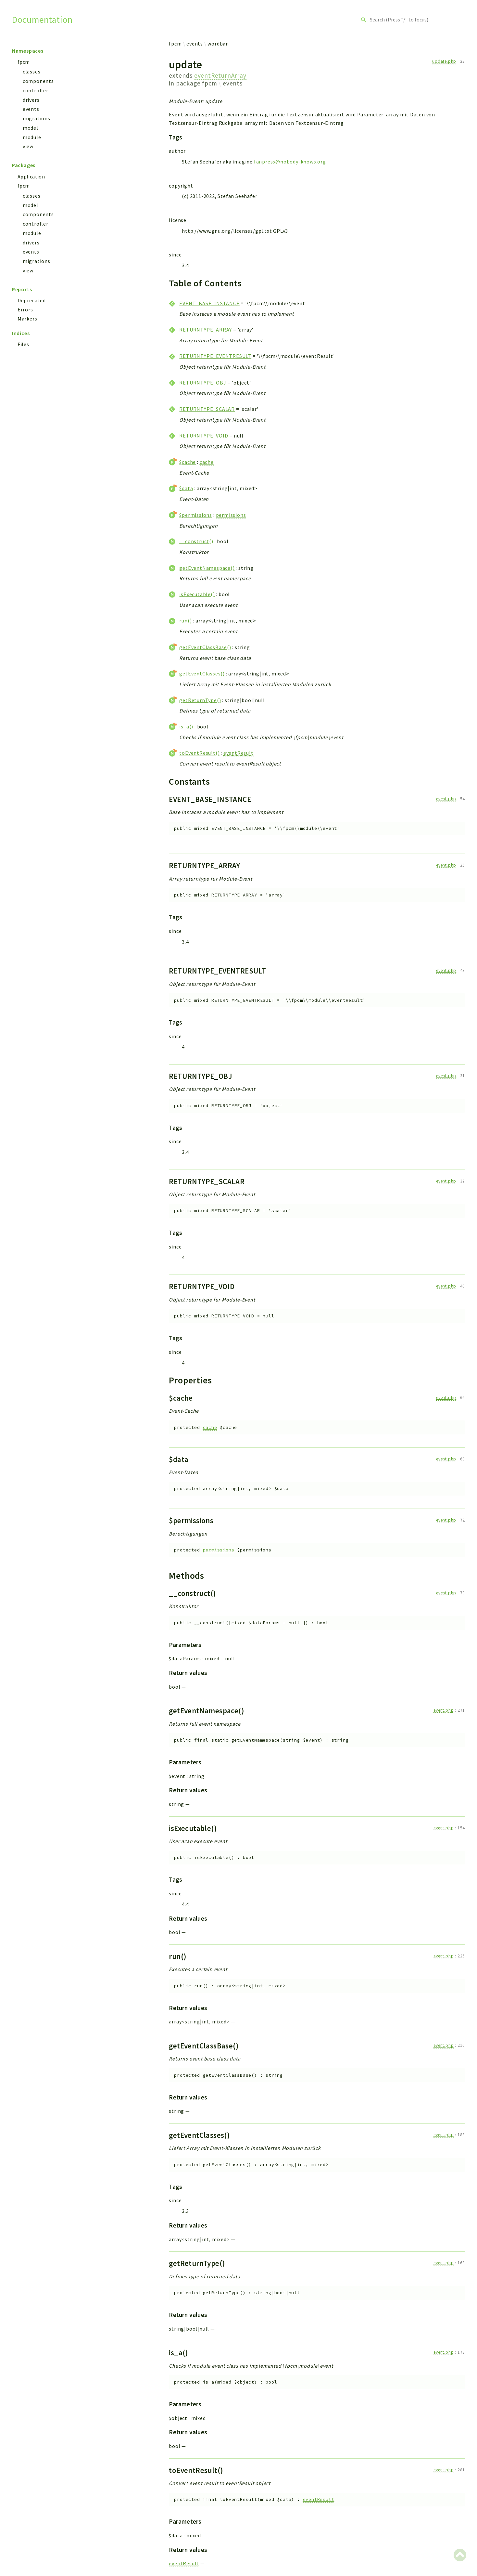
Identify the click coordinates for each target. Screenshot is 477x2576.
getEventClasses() (202, 673)
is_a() (186, 726)
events (31, 109)
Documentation (42, 19)
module (32, 137)
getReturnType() (200, 700)
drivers (31, 100)
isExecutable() (197, 594)
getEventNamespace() (206, 568)
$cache (187, 462)
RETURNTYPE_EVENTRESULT (215, 356)
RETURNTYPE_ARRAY (205, 329)
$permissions (195, 515)
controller (35, 90)
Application (31, 176)
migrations (36, 118)
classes (32, 71)
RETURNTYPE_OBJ (202, 382)
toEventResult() (199, 753)
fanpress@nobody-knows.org (290, 161)
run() (185, 620)
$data (186, 488)
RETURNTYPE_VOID (203, 435)
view (28, 146)
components (38, 81)
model (30, 127)
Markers (27, 318)
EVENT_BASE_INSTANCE (209, 303)
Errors (25, 309)
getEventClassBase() (205, 647)
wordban (218, 43)
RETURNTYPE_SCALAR (207, 409)
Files (23, 344)
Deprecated (32, 300)
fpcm (24, 62)
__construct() (196, 541)
